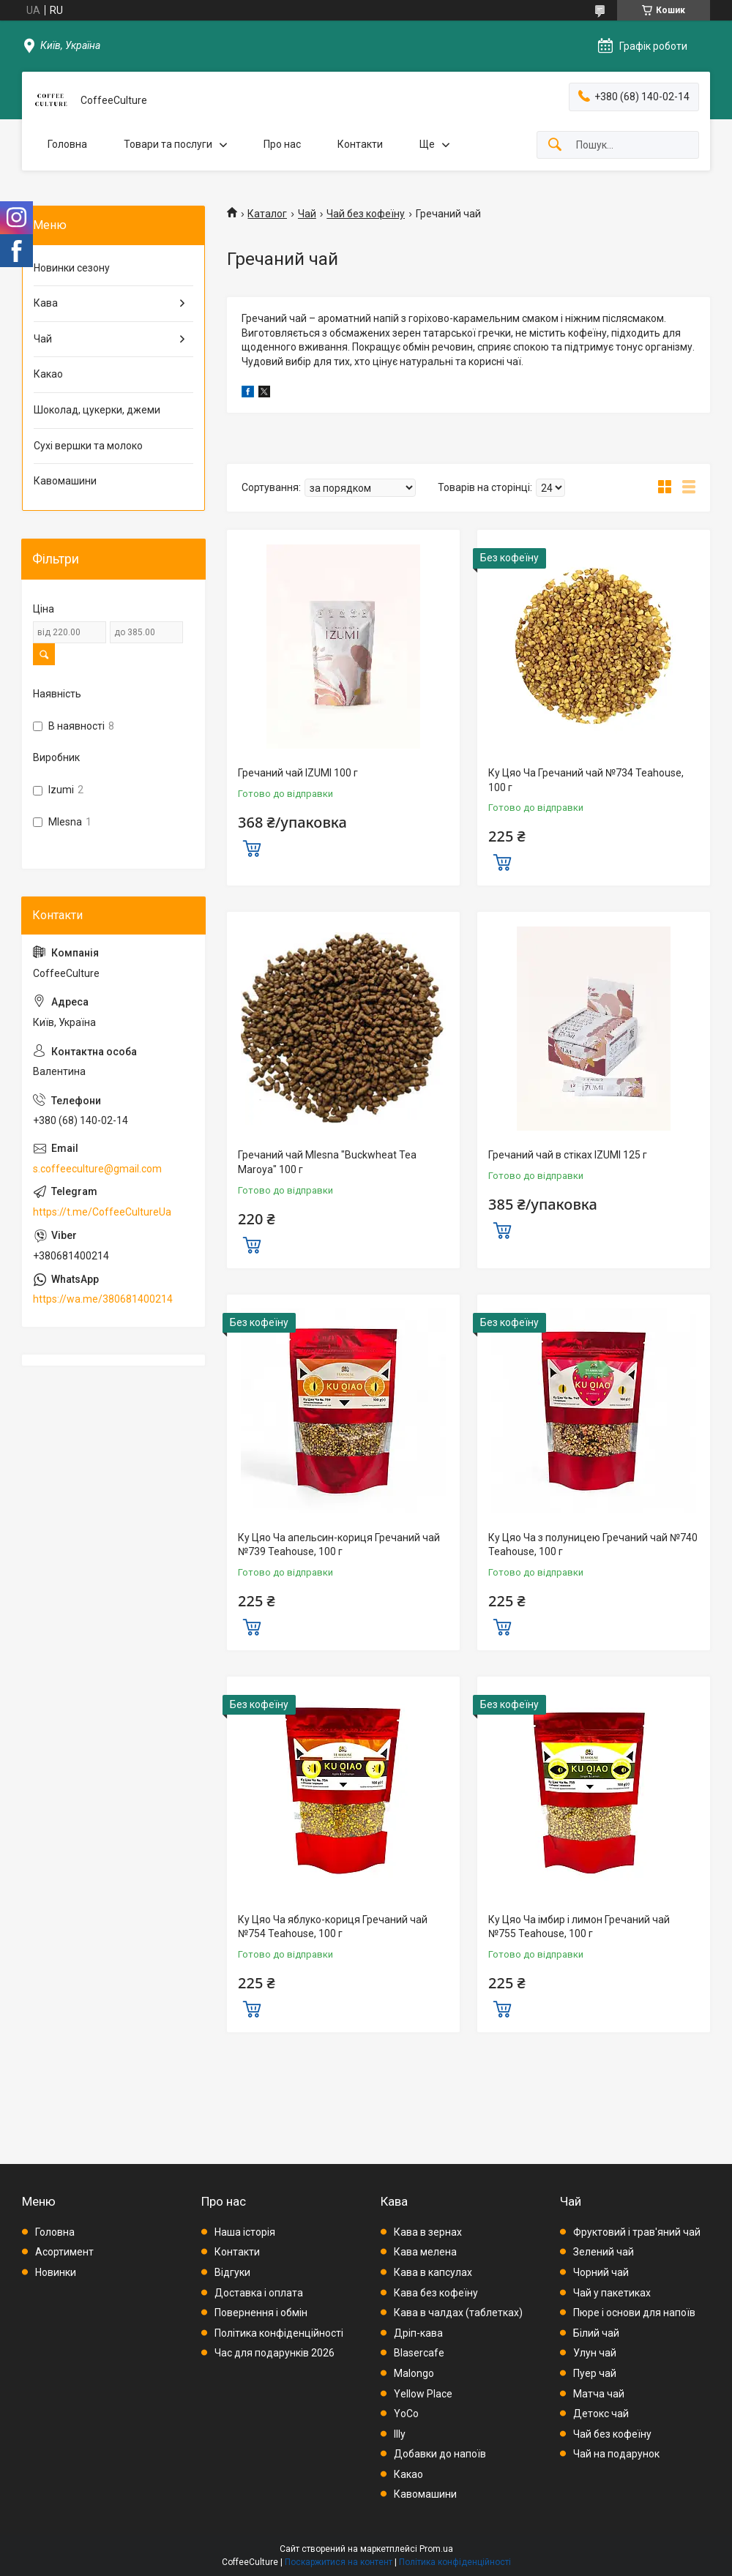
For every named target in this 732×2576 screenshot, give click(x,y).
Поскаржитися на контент (338, 2562)
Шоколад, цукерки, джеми (97, 410)
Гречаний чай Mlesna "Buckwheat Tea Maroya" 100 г (327, 1162)
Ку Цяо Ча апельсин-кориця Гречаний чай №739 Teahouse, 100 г (339, 1545)
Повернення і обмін (260, 2312)
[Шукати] (555, 145)
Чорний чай (601, 2272)
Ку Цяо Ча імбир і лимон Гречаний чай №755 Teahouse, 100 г (579, 1927)
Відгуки (232, 2272)
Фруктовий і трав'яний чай (637, 2232)
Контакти (360, 144)
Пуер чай (594, 2373)
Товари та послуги (168, 144)
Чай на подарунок (616, 2454)
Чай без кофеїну (365, 214)
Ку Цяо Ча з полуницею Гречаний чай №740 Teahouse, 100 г (593, 1545)
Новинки (55, 2272)
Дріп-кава (418, 2333)
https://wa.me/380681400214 (103, 1299)
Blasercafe (419, 2353)
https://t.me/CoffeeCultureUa (102, 1212)
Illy (400, 2434)
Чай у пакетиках (612, 2293)
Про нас (282, 144)
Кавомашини (65, 481)
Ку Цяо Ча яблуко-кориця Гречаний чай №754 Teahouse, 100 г (332, 1927)
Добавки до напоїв (440, 2454)
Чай (307, 214)
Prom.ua (436, 2549)
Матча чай (598, 2394)
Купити (252, 847)
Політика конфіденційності (278, 2333)
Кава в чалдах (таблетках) (458, 2312)
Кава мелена (425, 2252)
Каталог (267, 214)
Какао (48, 374)
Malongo (414, 2373)
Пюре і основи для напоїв (634, 2312)
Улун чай (594, 2353)
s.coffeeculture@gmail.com (97, 1169)
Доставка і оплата (258, 2293)
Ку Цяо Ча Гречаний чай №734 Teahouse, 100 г (586, 780)
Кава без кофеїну (436, 2293)
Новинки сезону (72, 268)
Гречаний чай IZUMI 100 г (298, 773)
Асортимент (64, 2252)
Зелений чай (603, 2252)
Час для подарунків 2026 (274, 2353)
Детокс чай (601, 2413)
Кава (46, 303)
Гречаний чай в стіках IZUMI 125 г (567, 1155)
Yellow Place (423, 2394)
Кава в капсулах (433, 2272)
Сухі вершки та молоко (88, 446)
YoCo (406, 2413)
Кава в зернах (428, 2232)
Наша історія (244, 2232)
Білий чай (596, 2333)
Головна (67, 144)
